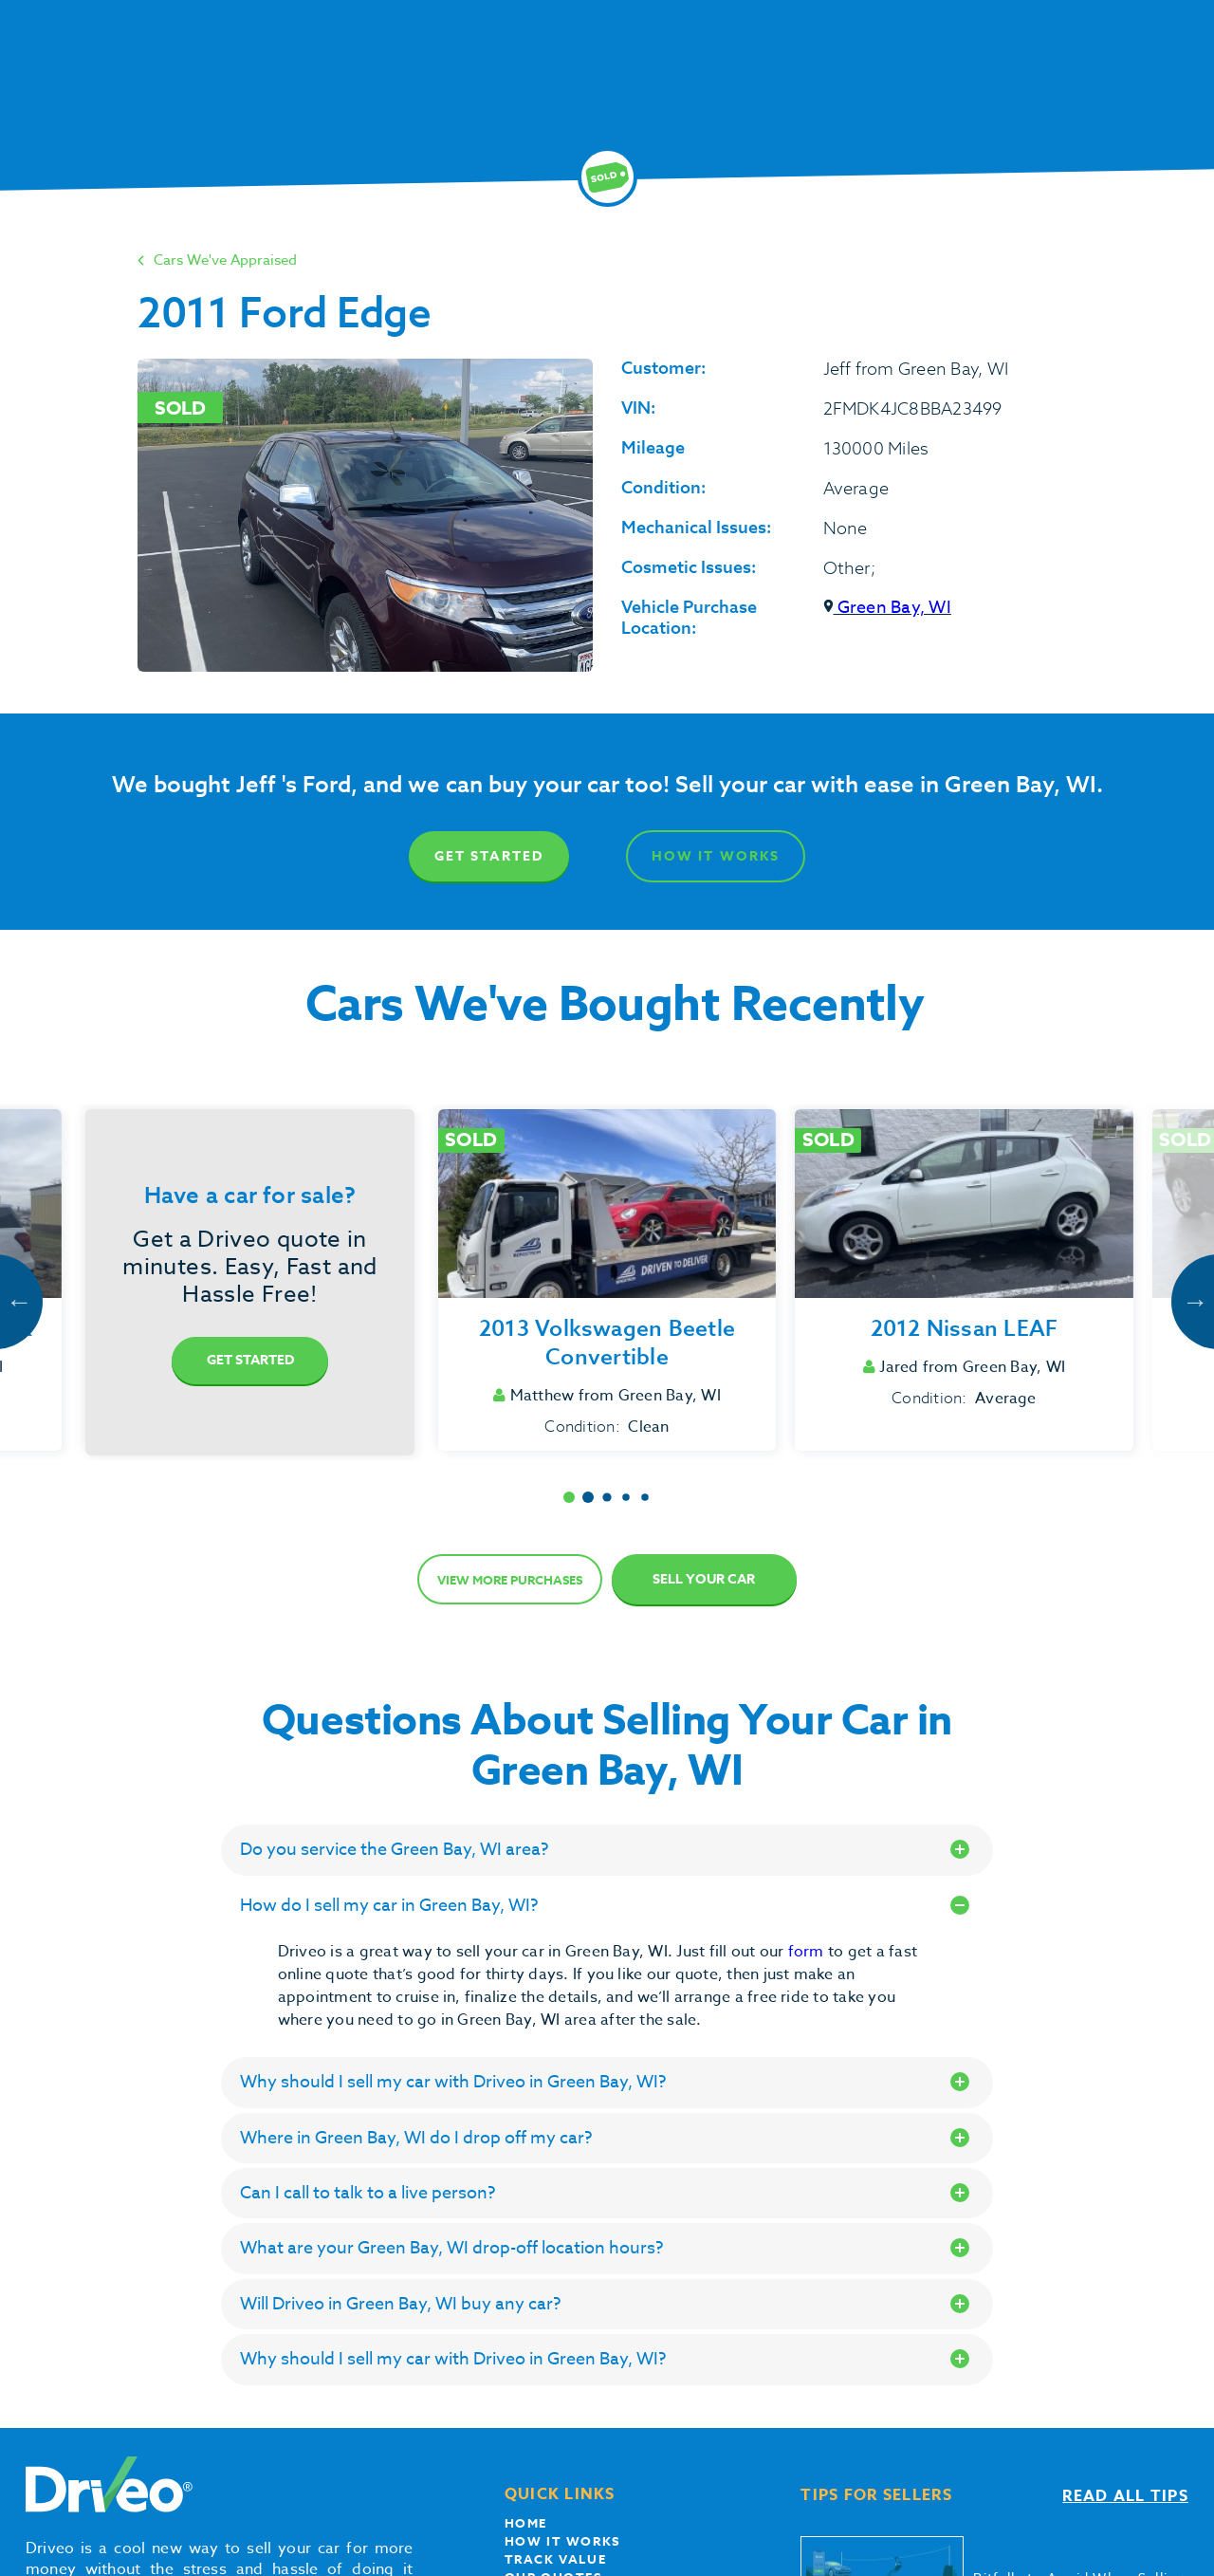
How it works (562, 2540)
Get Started (488, 856)
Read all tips (1125, 2496)
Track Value (556, 2558)
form (808, 1951)
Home (526, 2522)
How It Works (716, 856)
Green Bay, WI (887, 608)
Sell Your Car (704, 1579)
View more (509, 1579)
